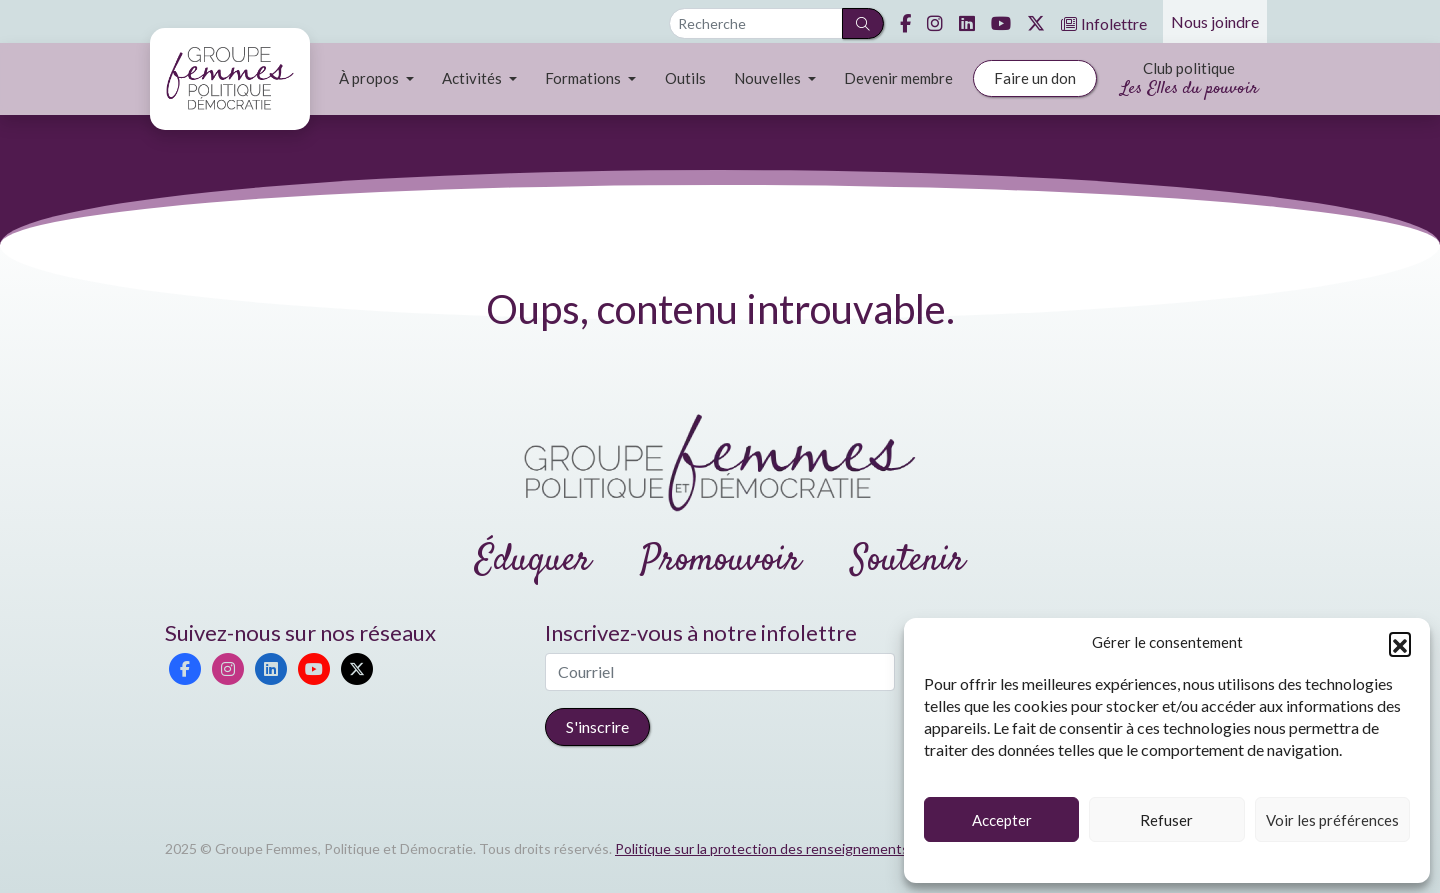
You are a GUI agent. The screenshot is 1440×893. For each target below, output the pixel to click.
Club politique (1189, 80)
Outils (685, 78)
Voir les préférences (1332, 820)
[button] (1400, 643)
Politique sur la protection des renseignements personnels (798, 848)
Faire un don (1035, 78)
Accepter (1002, 820)
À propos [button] (370, 78)
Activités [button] (473, 78)
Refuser (1166, 820)
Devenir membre (898, 78)
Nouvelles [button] (769, 78)
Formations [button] (584, 78)
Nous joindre (1215, 21)
